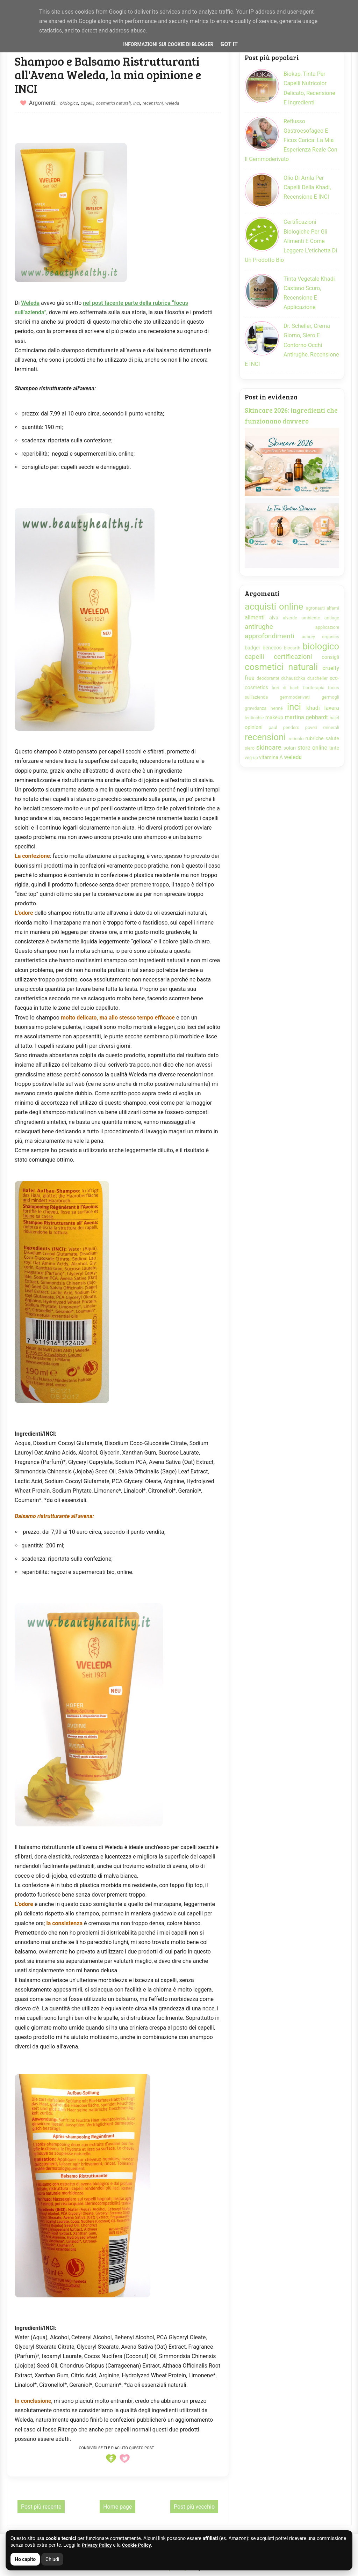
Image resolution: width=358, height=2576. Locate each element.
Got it (229, 44)
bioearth (292, 647)
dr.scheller (317, 678)
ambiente (310, 617)
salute (332, 739)
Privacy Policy (97, 2545)
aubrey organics (320, 636)
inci (136, 103)
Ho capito (25, 2559)
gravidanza (255, 708)
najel (334, 717)
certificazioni (293, 657)
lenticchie (254, 717)
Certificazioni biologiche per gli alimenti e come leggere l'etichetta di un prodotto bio (291, 241)
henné (277, 708)
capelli (87, 103)
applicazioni (327, 627)
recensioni (153, 103)
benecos (272, 648)
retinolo (295, 738)
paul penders (283, 727)
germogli (330, 697)
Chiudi (52, 2559)
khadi (313, 708)
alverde (290, 617)
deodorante (268, 678)
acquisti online (274, 606)
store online (312, 747)
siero (250, 748)
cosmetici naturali (113, 103)
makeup (274, 718)
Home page (117, 2506)
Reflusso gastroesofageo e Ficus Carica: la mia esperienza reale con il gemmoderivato (291, 140)
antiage (331, 617)
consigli (330, 657)
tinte (334, 748)
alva (273, 618)
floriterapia (313, 687)
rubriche (314, 739)
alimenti (255, 617)
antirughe (259, 627)
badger (252, 648)
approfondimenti (269, 636)
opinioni (254, 727)
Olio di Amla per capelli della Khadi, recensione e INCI (307, 187)
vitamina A (271, 757)
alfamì (333, 608)
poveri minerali (322, 727)
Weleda (30, 303)
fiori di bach (286, 687)
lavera (331, 708)
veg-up (251, 757)
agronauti (315, 608)
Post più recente (41, 2506)
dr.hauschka (293, 678)
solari (290, 748)
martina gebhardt (306, 717)
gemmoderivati (295, 697)
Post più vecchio (194, 2506)
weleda (172, 103)
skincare (268, 747)
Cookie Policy (137, 2545)
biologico (69, 103)
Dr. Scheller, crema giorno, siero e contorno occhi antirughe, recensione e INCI (292, 345)
